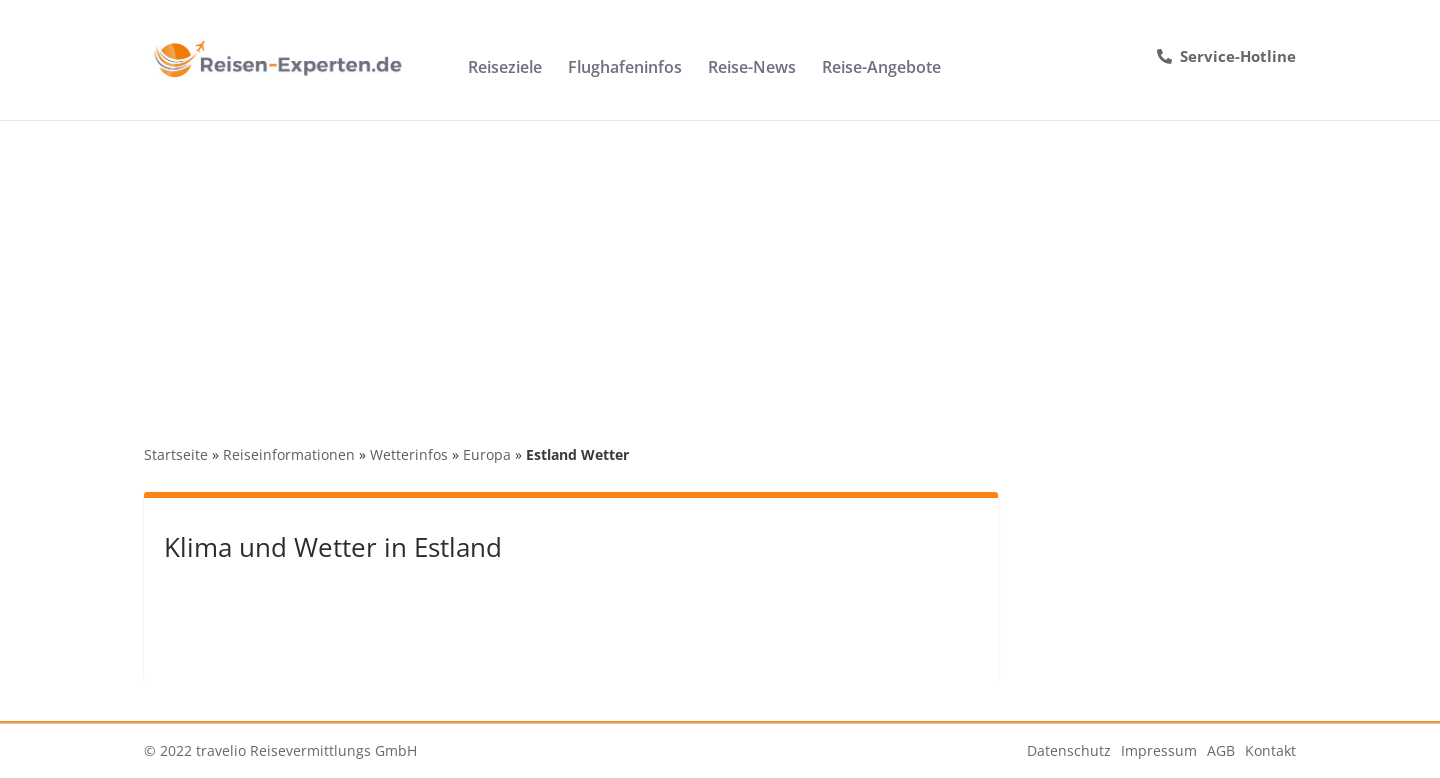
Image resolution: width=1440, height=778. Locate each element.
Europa (487, 454)
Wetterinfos (409, 454)
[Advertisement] (720, 270)
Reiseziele (505, 69)
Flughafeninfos (625, 69)
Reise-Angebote (881, 69)
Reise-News (752, 69)
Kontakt (1270, 750)
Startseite (176, 454)
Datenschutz (1069, 750)
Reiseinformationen (289, 454)
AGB (1221, 750)
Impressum (1159, 750)
